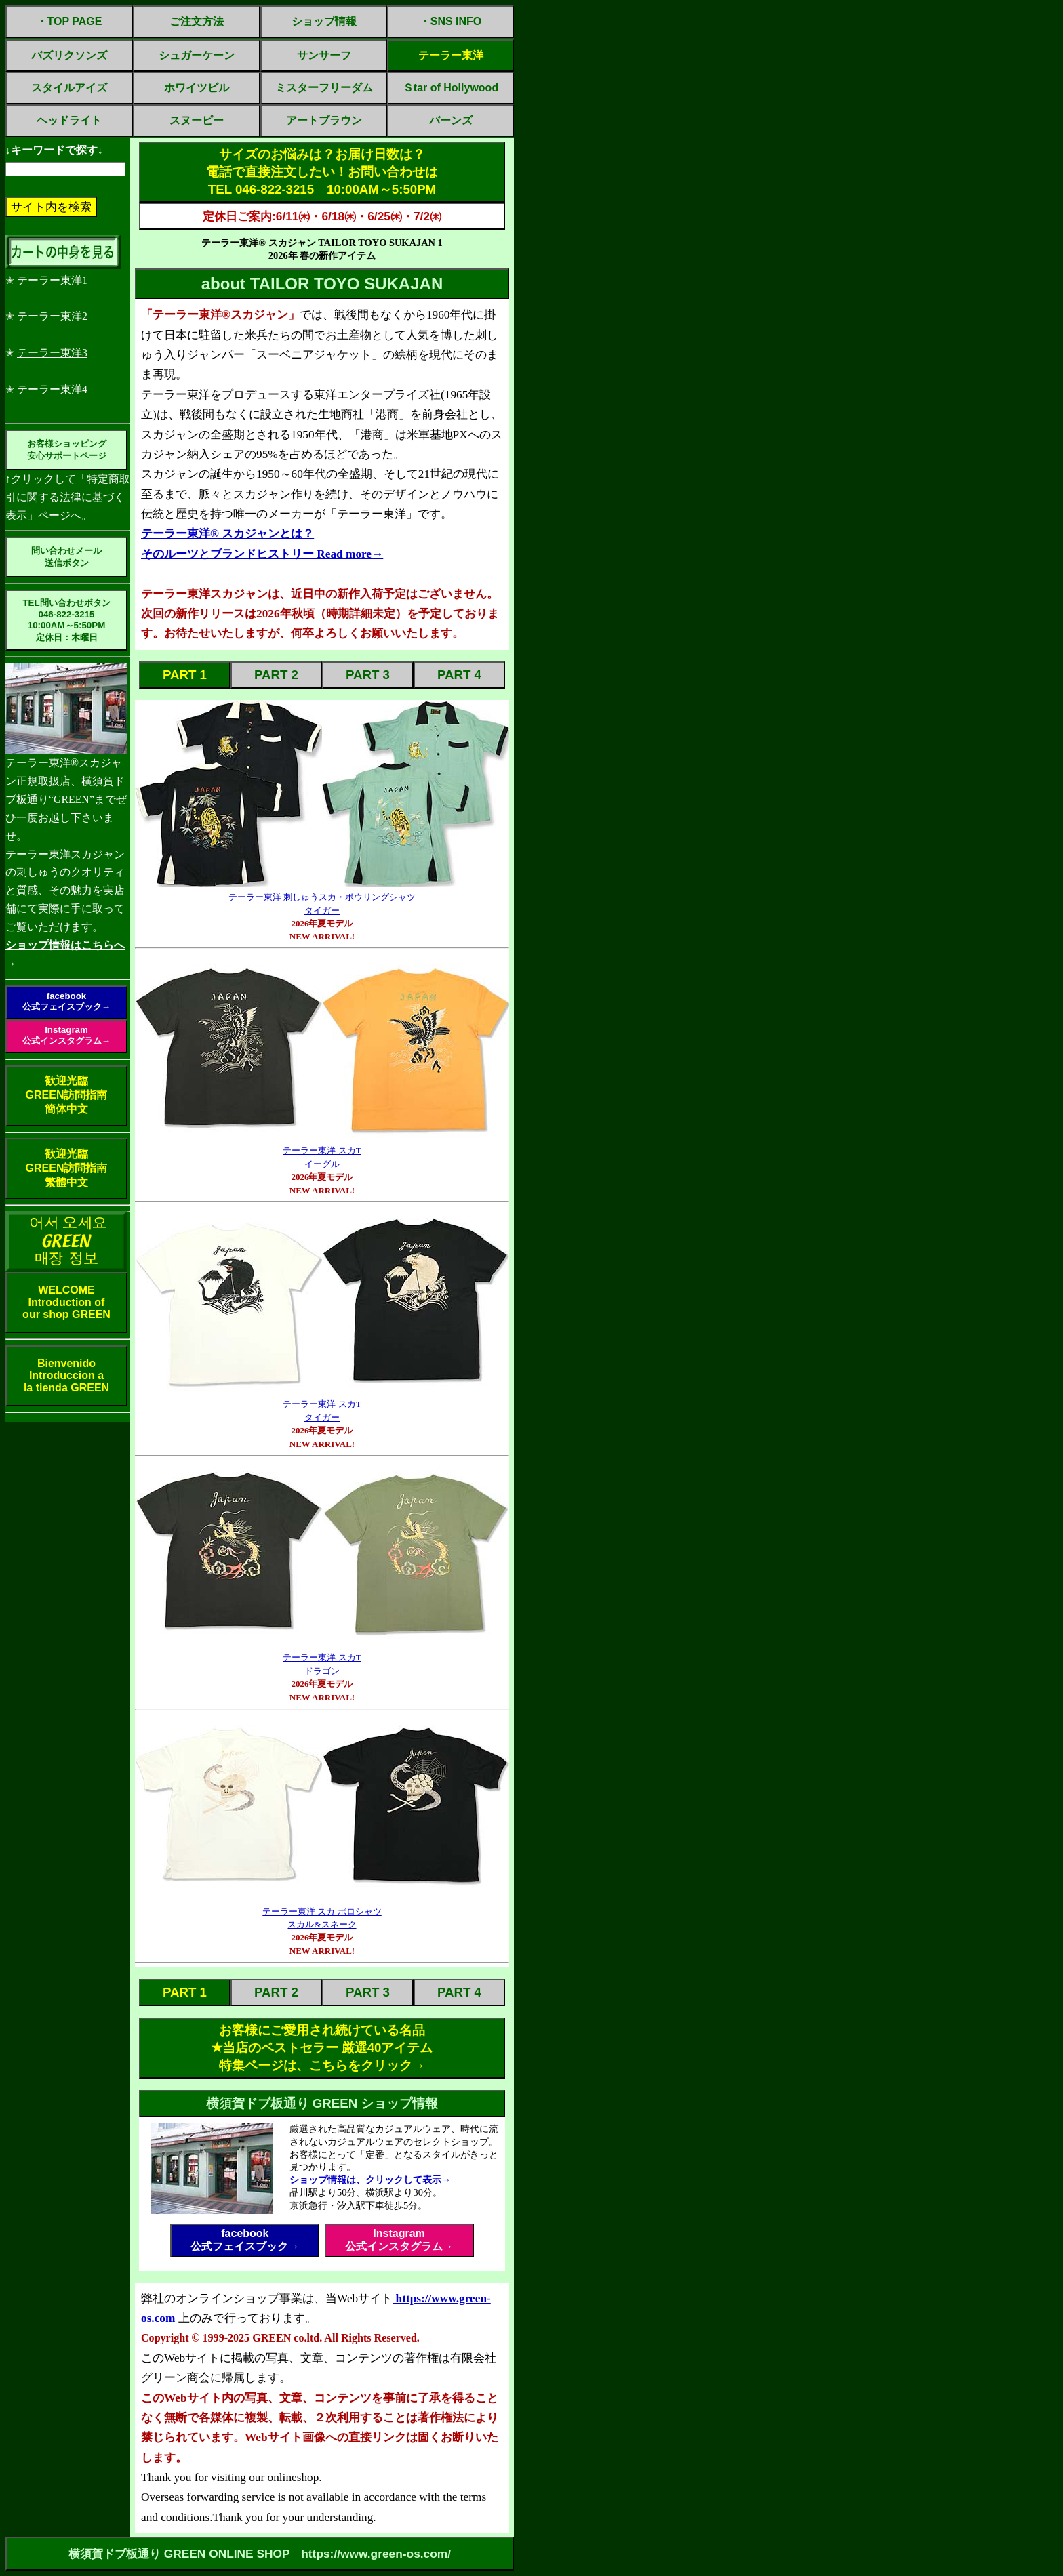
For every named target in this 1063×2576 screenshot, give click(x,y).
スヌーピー (196, 120)
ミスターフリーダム (324, 88)
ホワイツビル (196, 88)
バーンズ (451, 120)
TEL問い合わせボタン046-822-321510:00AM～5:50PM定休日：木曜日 (66, 620)
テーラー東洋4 (52, 389)
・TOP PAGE (69, 21)
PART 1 (185, 675)
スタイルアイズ (69, 88)
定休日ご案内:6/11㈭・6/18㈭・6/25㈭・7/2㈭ (322, 216)
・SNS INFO (451, 21)
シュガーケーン (197, 55)
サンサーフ (324, 55)
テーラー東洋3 (52, 353)
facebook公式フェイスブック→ (66, 1001)
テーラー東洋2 (52, 316)
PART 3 (368, 675)
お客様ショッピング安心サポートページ (66, 449)
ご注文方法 (196, 21)
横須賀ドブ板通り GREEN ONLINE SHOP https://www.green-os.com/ (259, 2553)
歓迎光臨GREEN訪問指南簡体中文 (67, 1095)
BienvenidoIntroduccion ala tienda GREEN (66, 1375)
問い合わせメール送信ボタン (66, 557)
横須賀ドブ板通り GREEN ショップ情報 (322, 2103)
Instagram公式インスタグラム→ (66, 1035)
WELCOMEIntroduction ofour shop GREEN (66, 1302)
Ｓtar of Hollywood (450, 88)
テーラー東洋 (450, 55)
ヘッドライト (69, 120)
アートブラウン (324, 120)
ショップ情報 (324, 21)
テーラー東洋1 (52, 280)
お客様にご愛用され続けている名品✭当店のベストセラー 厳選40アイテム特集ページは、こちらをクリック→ (322, 2047)
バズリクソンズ (69, 55)
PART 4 (459, 675)
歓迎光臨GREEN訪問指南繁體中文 (67, 1168)
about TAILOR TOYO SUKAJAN (322, 283)
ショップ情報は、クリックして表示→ (370, 2179)
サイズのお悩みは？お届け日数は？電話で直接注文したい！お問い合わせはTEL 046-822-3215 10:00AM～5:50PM (322, 172)
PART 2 (276, 675)
